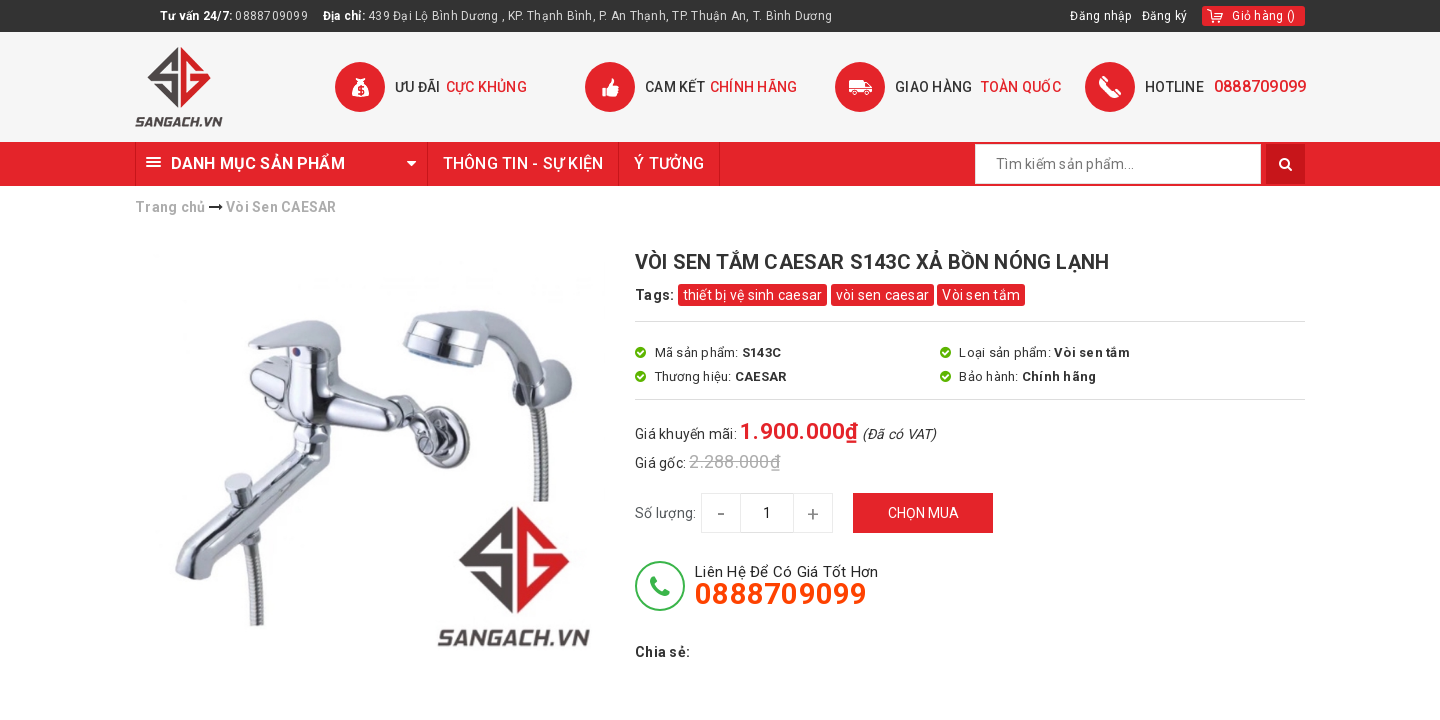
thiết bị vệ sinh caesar (753, 295)
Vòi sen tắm (981, 295)
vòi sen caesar (883, 295)
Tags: (656, 295)
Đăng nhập (1100, 16)
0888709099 (271, 16)
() (1263, 16)
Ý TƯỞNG (669, 163)
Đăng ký (1165, 16)
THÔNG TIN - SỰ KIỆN (523, 163)
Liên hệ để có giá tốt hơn (786, 586)
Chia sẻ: (662, 652)
